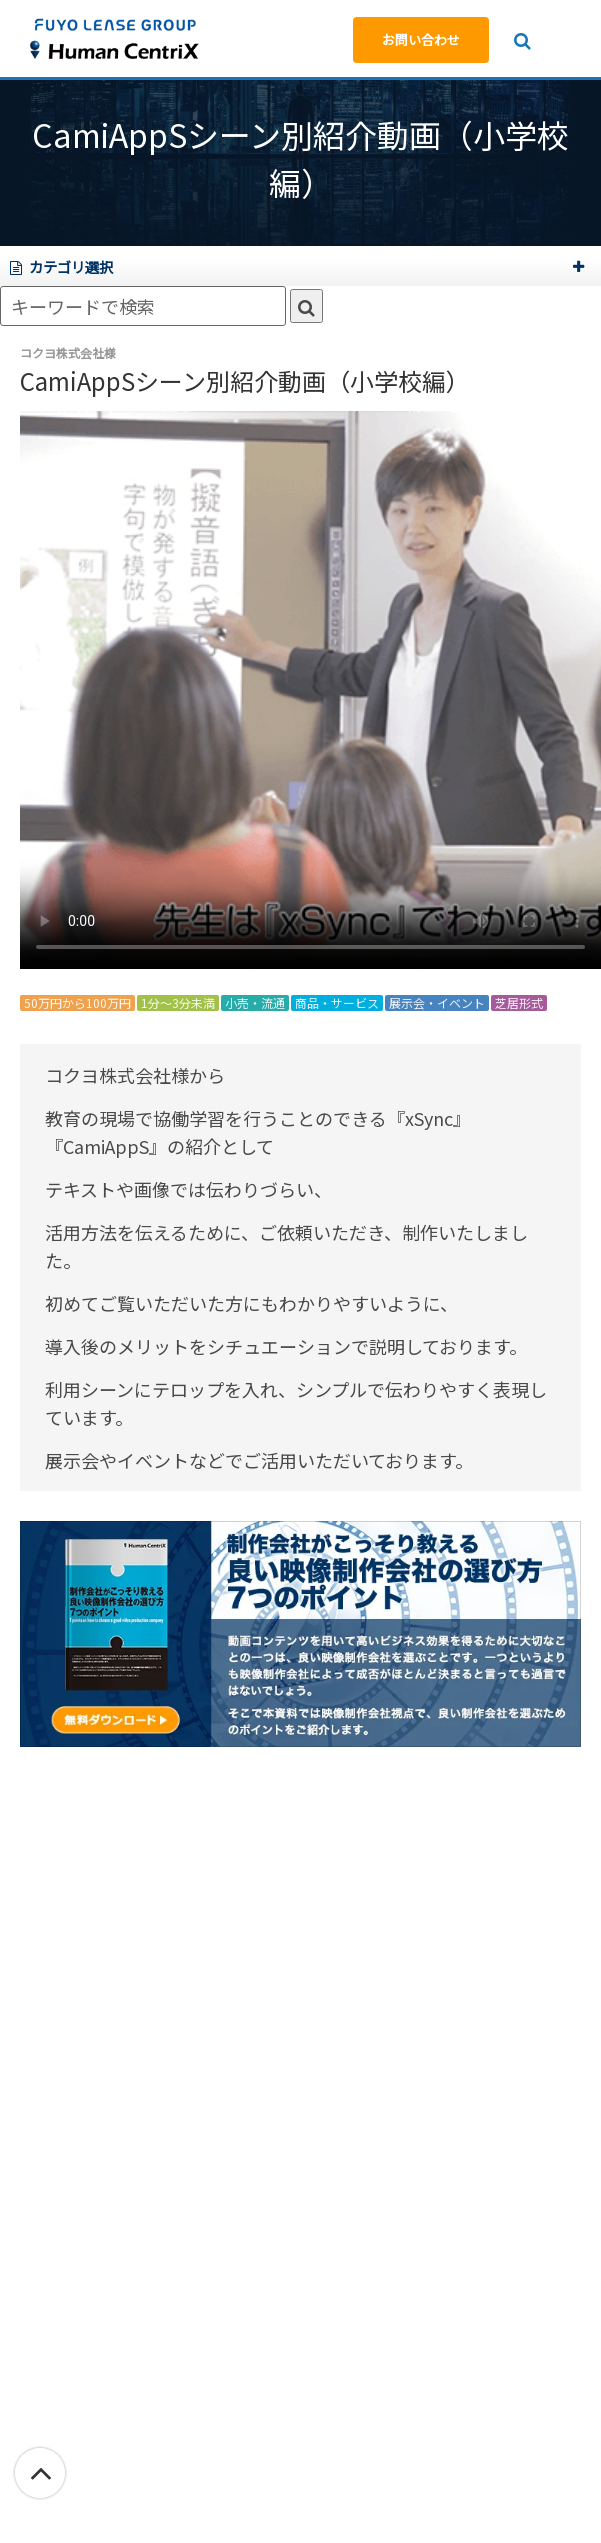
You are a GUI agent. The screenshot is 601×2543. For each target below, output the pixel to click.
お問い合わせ (421, 39)
